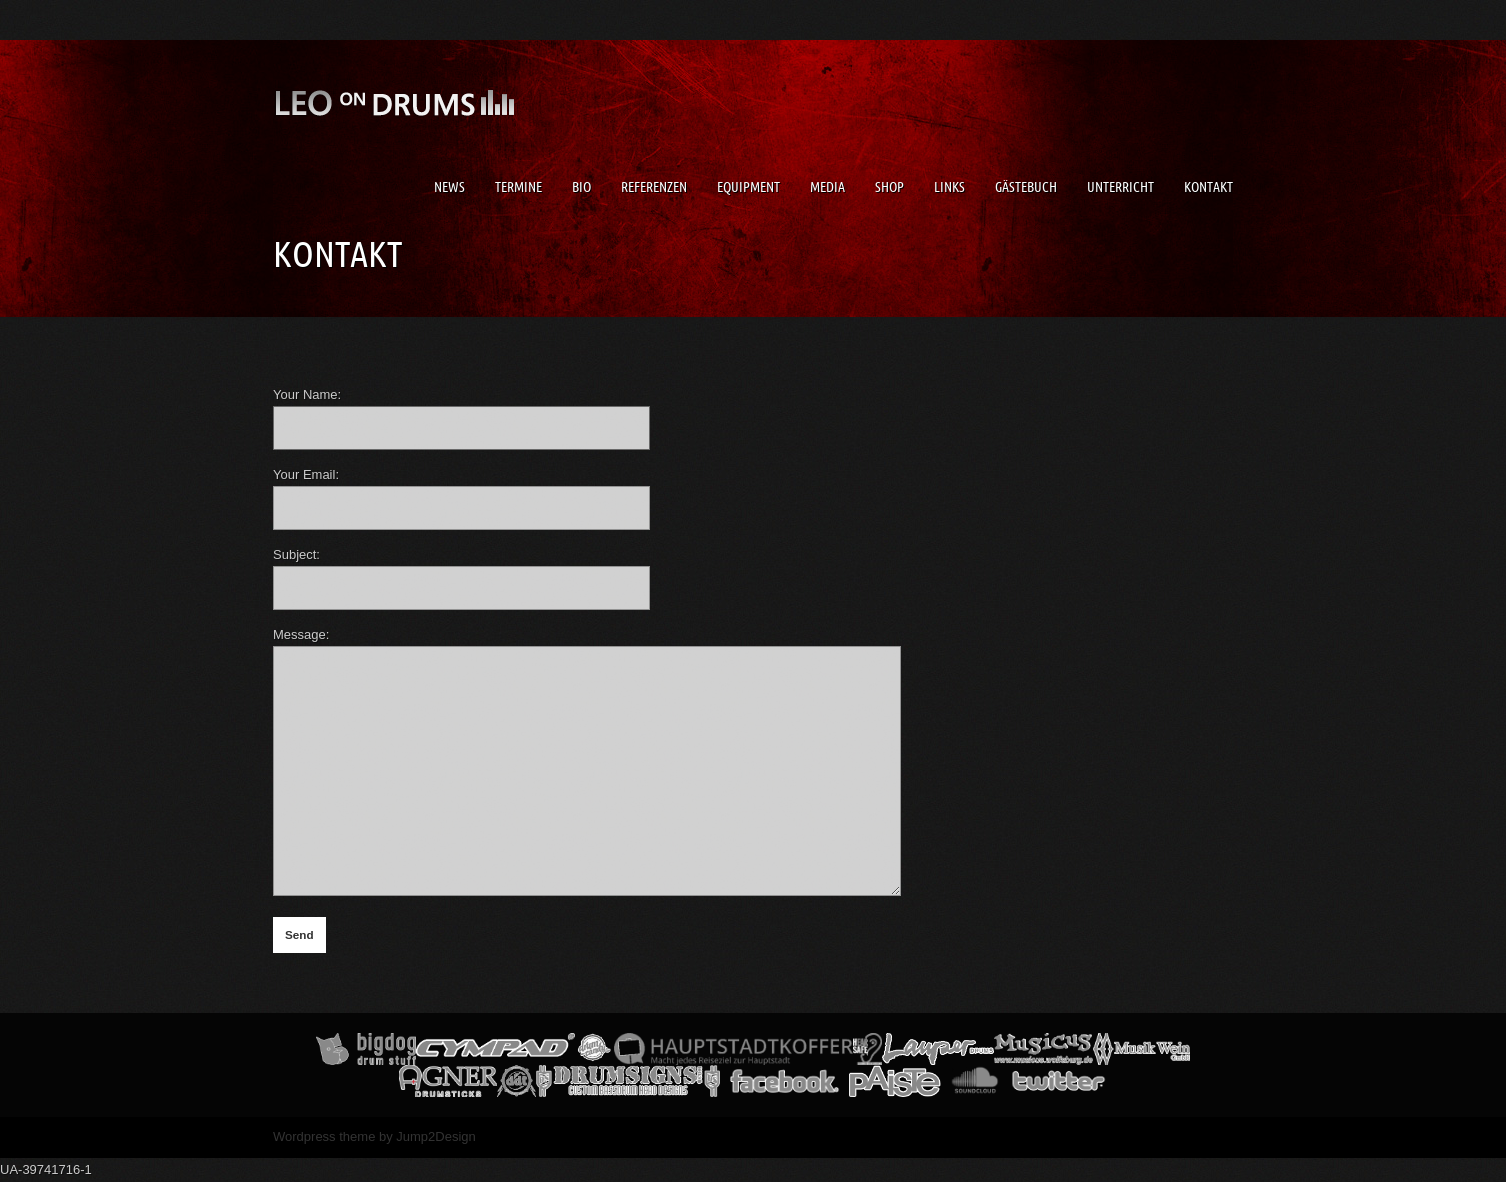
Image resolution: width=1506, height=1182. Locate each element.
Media (827, 187)
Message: (301, 634)
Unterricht (1120, 187)
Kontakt (1208, 187)
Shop (889, 187)
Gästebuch (1026, 187)
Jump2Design (436, 1136)
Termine (518, 187)
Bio (581, 187)
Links (949, 187)
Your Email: (306, 474)
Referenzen (654, 187)
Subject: (296, 554)
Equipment (748, 187)
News (449, 187)
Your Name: (307, 394)
